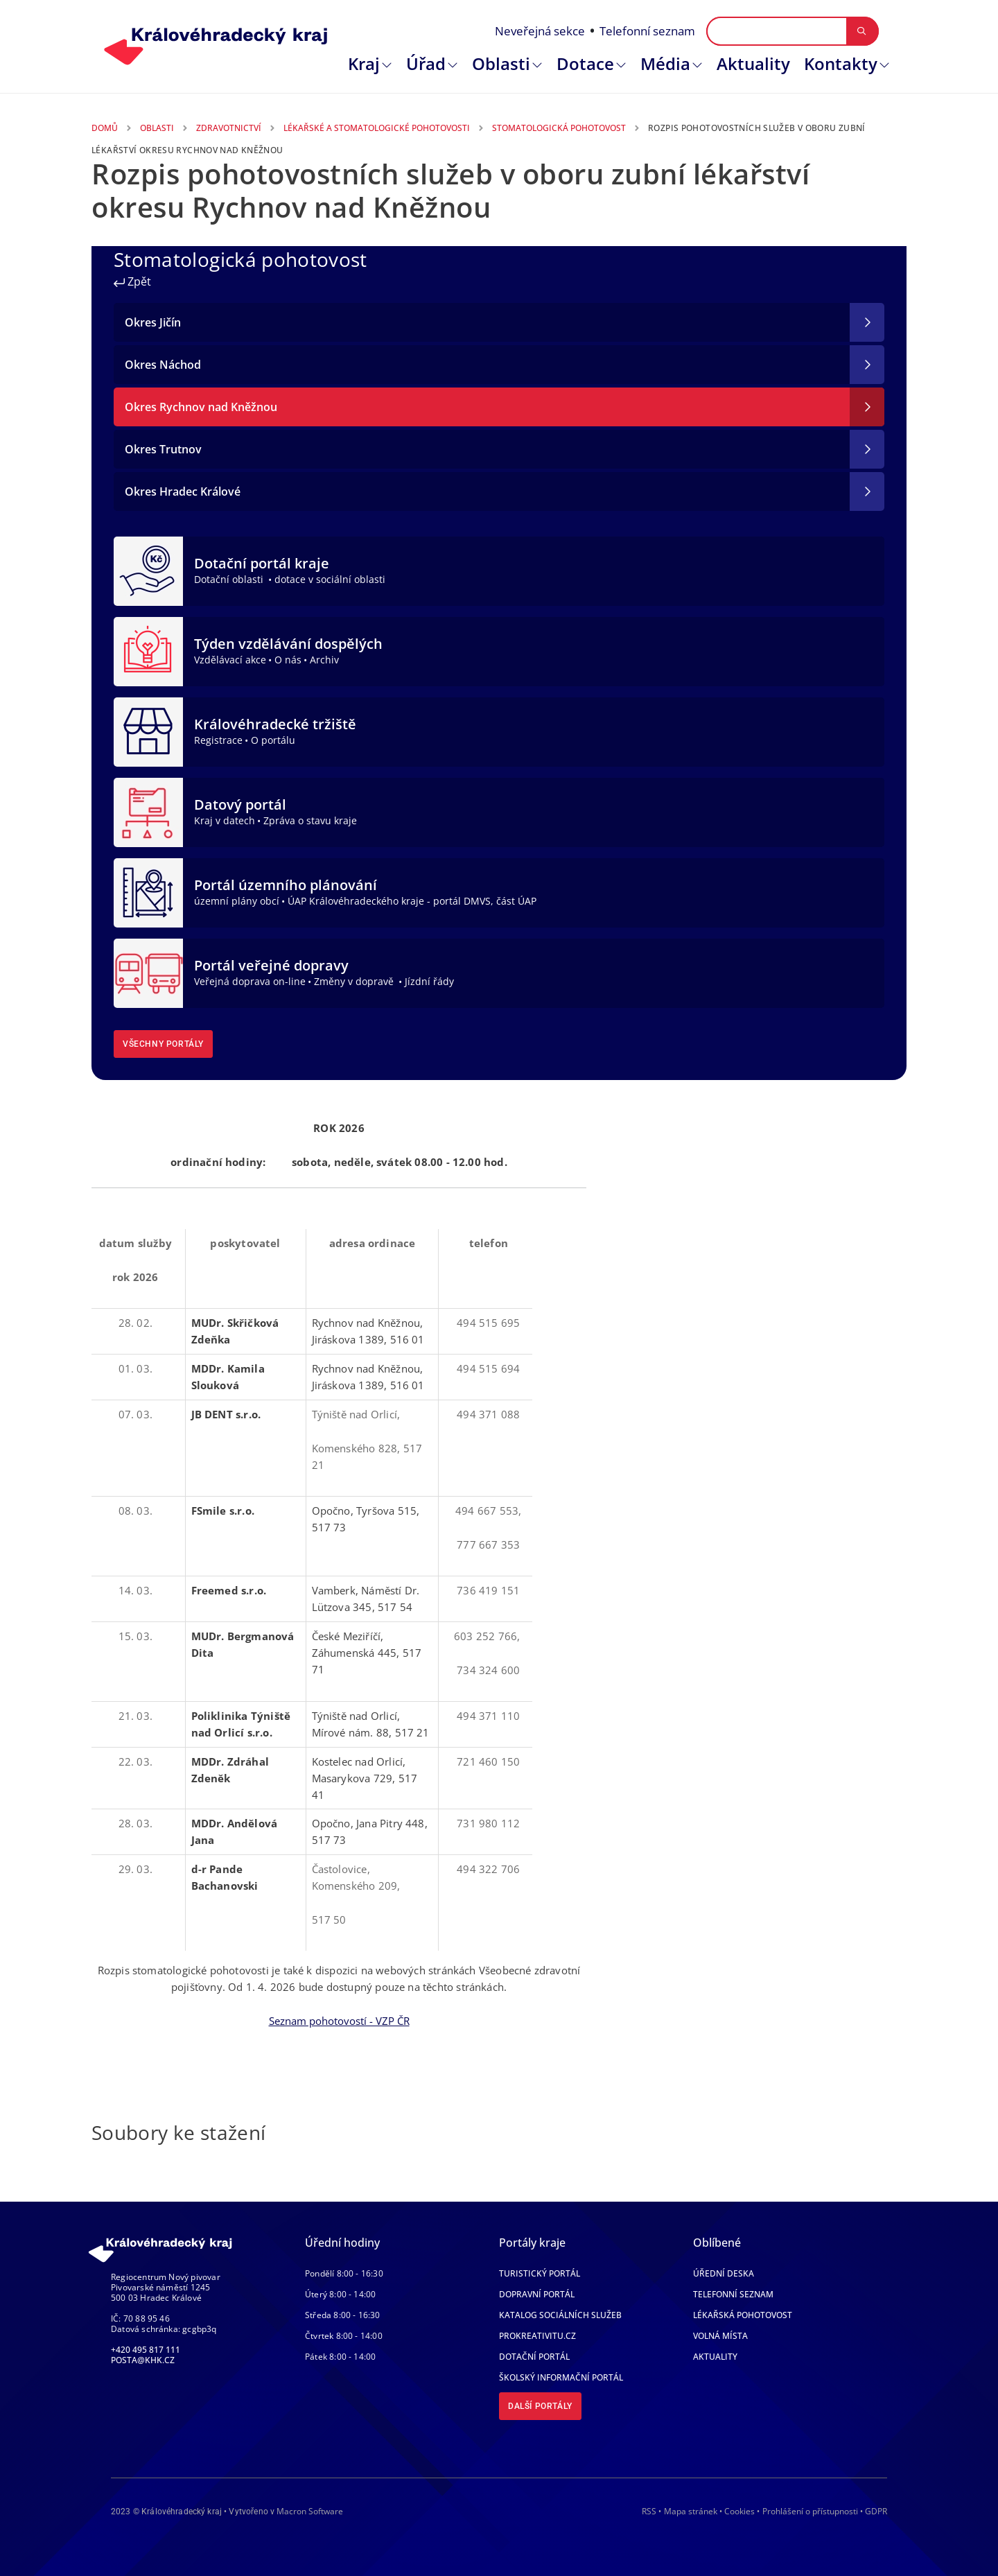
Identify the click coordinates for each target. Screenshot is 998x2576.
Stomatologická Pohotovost (559, 128)
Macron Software (310, 2511)
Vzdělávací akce (230, 659)
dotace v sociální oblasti (329, 579)
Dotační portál (534, 2356)
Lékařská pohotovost (742, 2315)
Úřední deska (723, 2273)
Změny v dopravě (355, 981)
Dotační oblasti (230, 579)
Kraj (364, 63)
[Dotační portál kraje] (148, 569)
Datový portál (240, 804)
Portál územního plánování (285, 885)
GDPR (876, 2511)
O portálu (273, 740)
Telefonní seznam (647, 31)
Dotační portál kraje (261, 563)
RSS (649, 2511)
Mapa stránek (690, 2511)
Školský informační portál (561, 2377)
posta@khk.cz (143, 2360)
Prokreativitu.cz (537, 2336)
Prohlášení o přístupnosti (810, 2511)
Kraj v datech (224, 820)
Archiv (324, 659)
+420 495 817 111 (145, 2350)
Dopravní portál (537, 2294)
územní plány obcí (236, 900)
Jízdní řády (429, 981)
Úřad (426, 63)
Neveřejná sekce (540, 31)
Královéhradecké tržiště (275, 724)
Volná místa (720, 2336)
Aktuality (753, 63)
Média (665, 63)
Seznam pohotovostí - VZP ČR (339, 2021)
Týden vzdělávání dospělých (288, 643)
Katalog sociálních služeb (560, 2315)
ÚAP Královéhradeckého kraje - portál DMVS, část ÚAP (412, 900)
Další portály (540, 2406)
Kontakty (840, 63)
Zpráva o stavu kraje (310, 820)
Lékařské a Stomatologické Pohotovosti (376, 128)
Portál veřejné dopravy (271, 965)
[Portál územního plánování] (148, 891)
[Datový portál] (148, 811)
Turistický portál (539, 2273)
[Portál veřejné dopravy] (148, 972)
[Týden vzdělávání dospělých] (148, 650)
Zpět (132, 281)
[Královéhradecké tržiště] (148, 730)
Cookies (739, 2511)
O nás (287, 659)
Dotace (585, 63)
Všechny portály (163, 1044)
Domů (104, 128)
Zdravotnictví (228, 128)
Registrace (218, 740)
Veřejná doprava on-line (250, 981)
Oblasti (501, 63)
